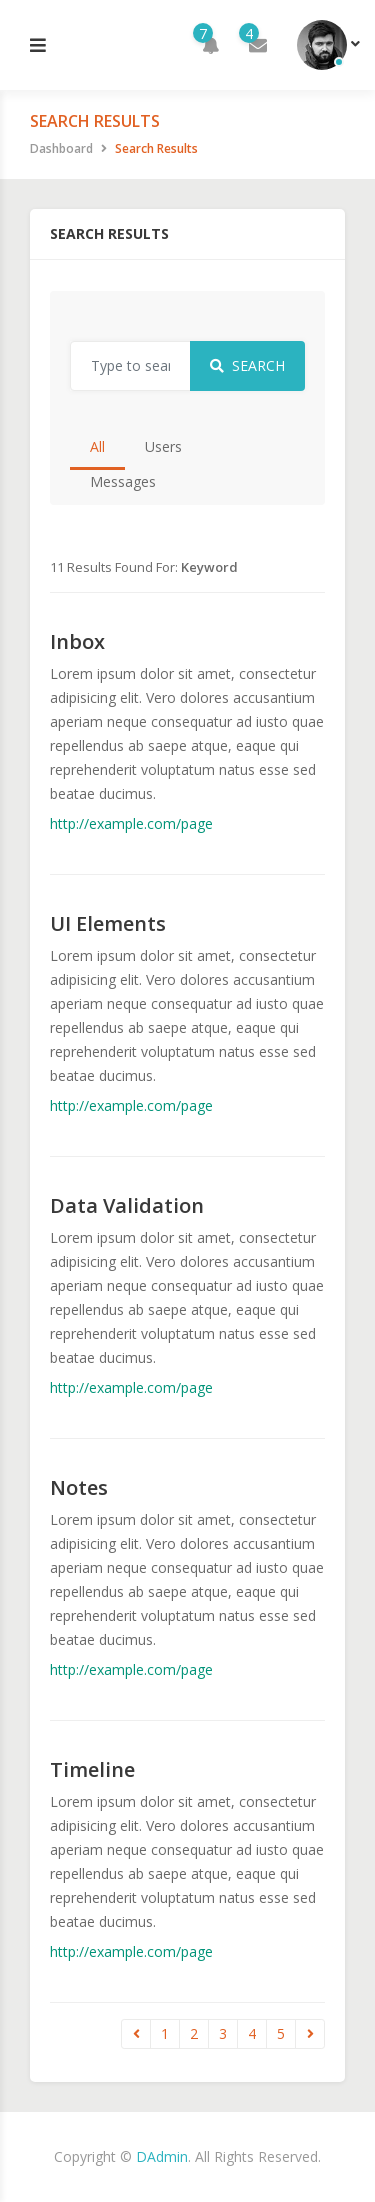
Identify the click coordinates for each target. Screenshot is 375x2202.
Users (163, 446)
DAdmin (162, 2156)
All (97, 446)
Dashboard (61, 148)
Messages (123, 481)
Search (247, 365)
